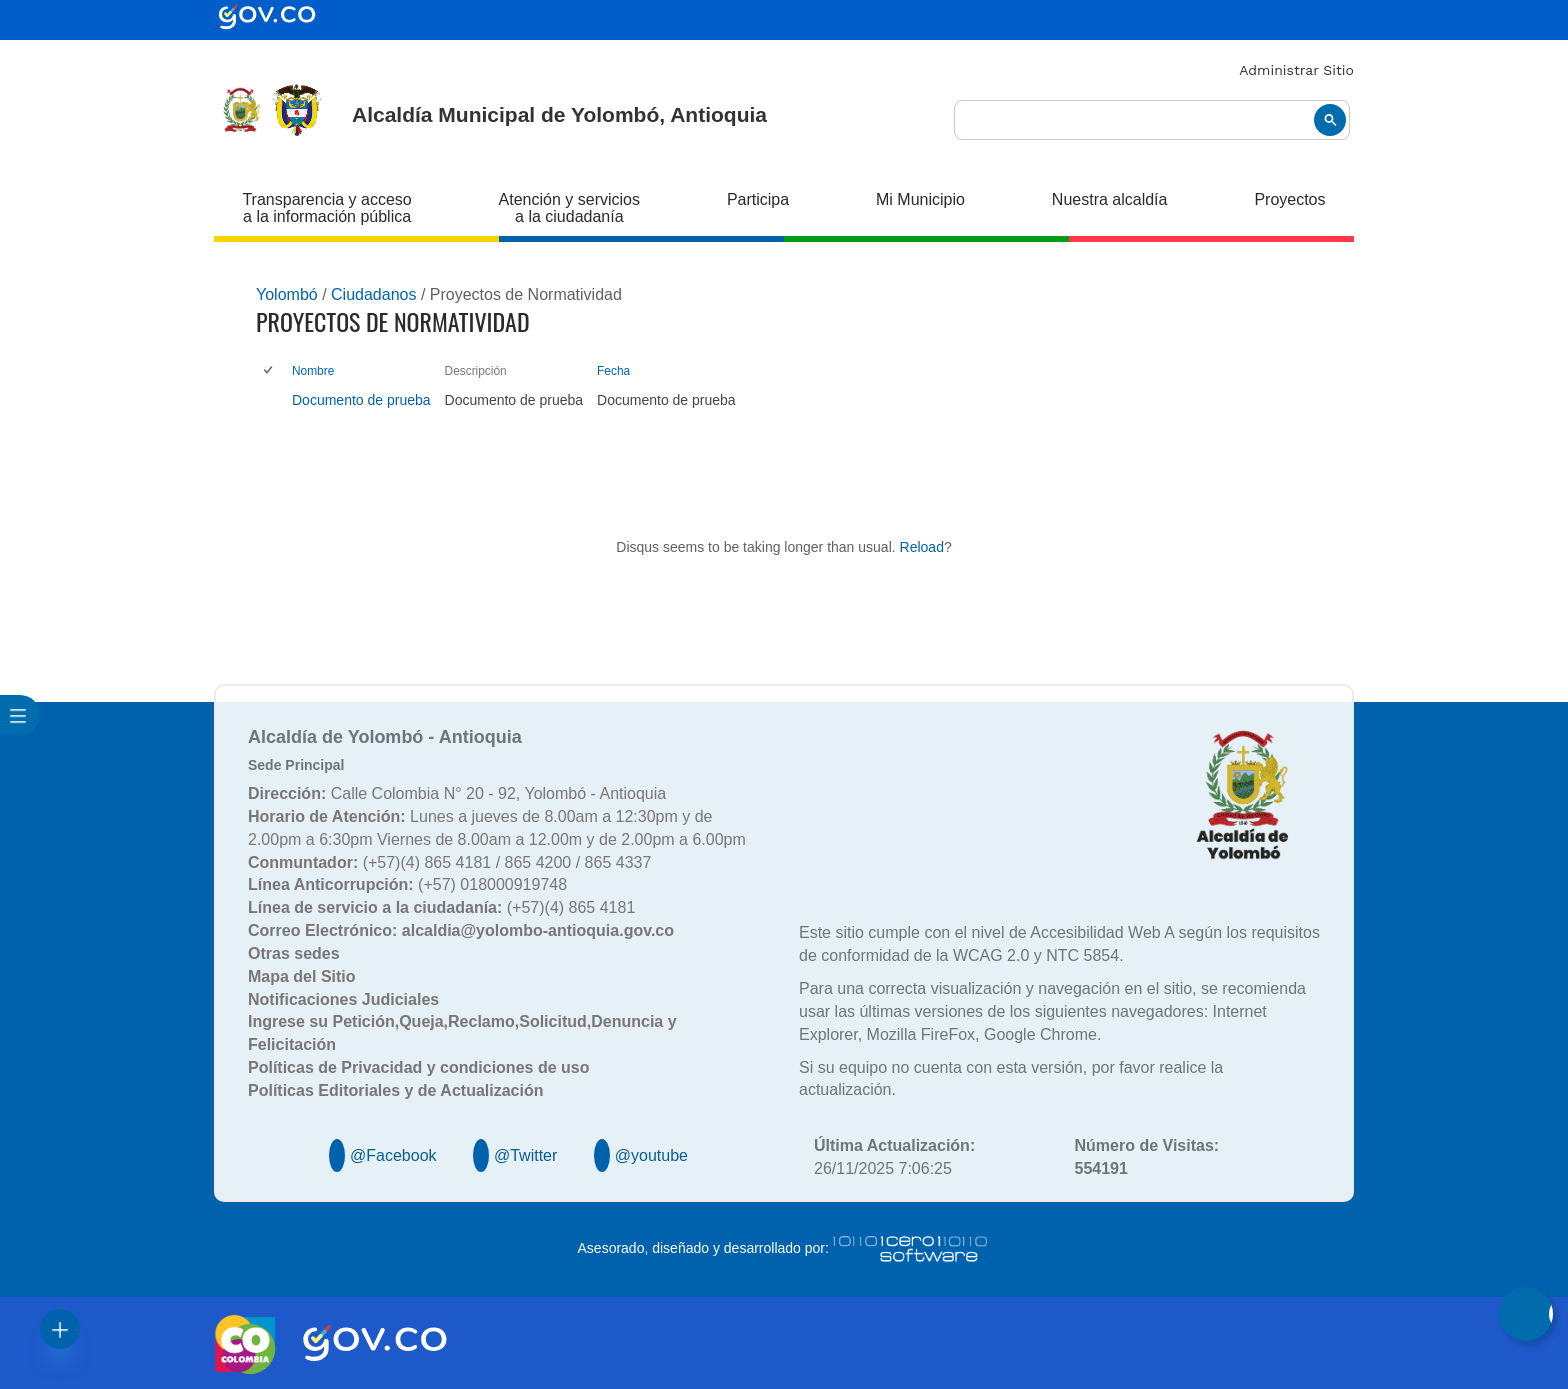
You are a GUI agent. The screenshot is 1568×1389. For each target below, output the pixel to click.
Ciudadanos (373, 294)
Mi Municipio (920, 199)
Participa (758, 199)
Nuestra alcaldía (1110, 199)
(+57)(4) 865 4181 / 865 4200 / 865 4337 (449, 862)
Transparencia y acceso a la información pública (326, 208)
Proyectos (1289, 199)
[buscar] (1152, 120)
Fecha (613, 371)
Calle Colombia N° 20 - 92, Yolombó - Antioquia (457, 793)
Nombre (313, 371)
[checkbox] (269, 371)
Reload (922, 547)
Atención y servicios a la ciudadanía (569, 208)
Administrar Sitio (1296, 70)
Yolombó (287, 294)
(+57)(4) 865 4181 (441, 907)
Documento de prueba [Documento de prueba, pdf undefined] (361, 400)
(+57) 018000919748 (407, 884)
